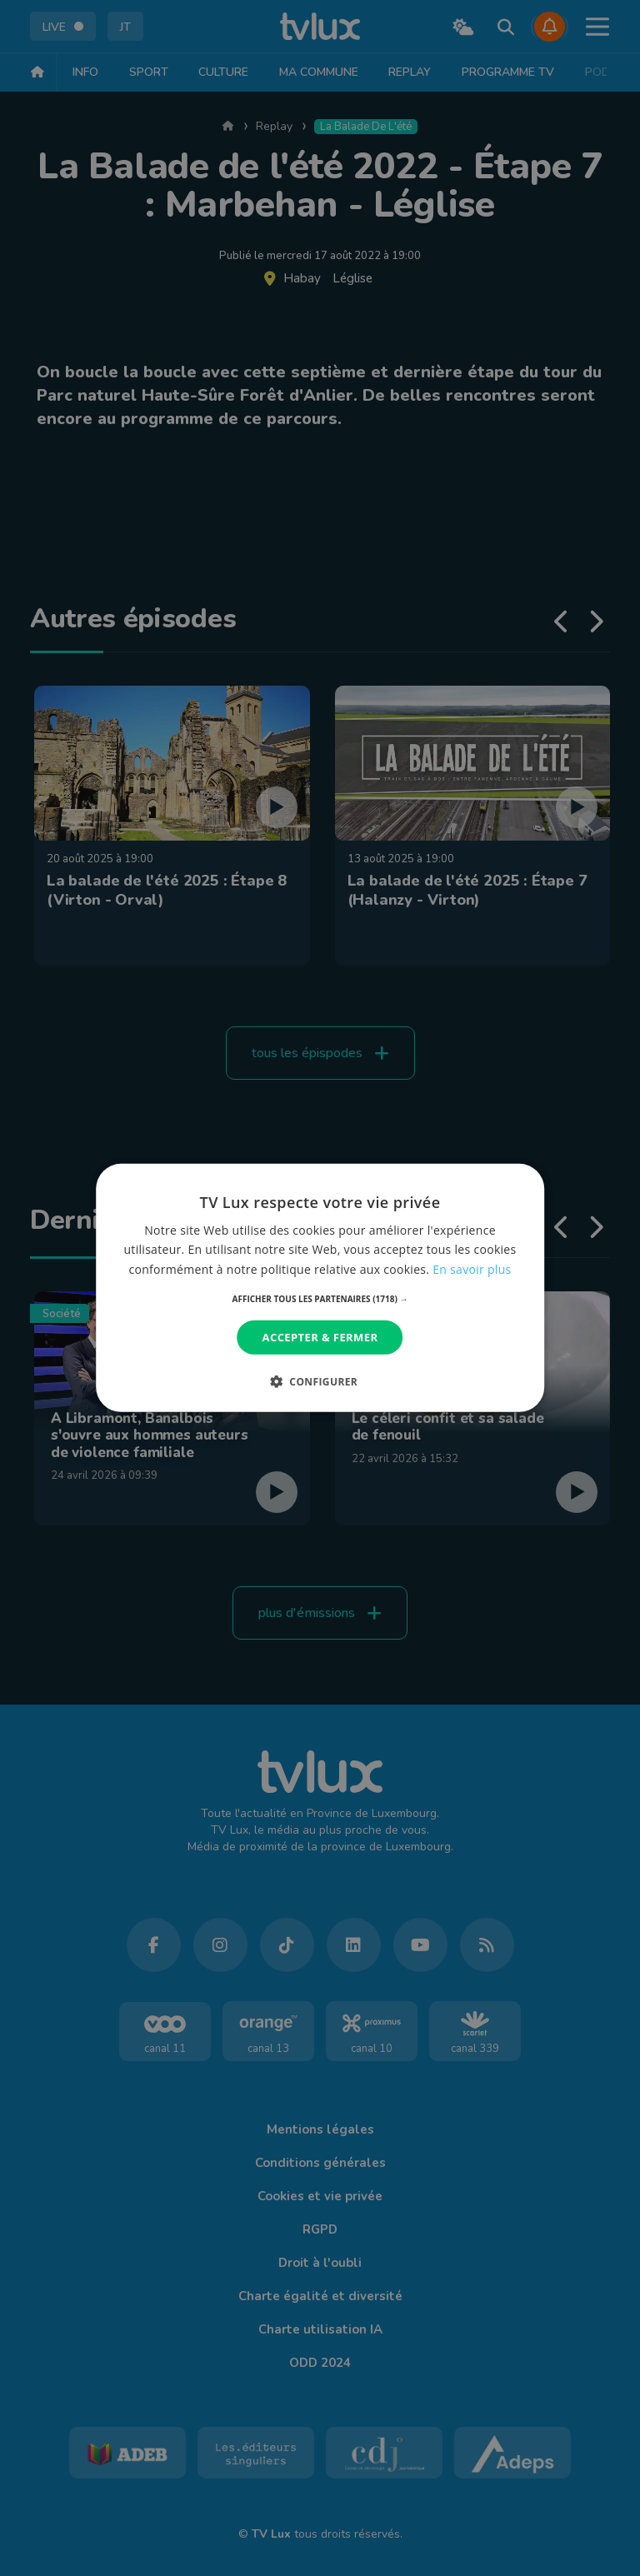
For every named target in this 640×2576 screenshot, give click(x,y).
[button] (320, 1298)
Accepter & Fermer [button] (320, 1337)
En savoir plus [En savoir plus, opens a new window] (471, 1268)
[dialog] (320, 1288)
